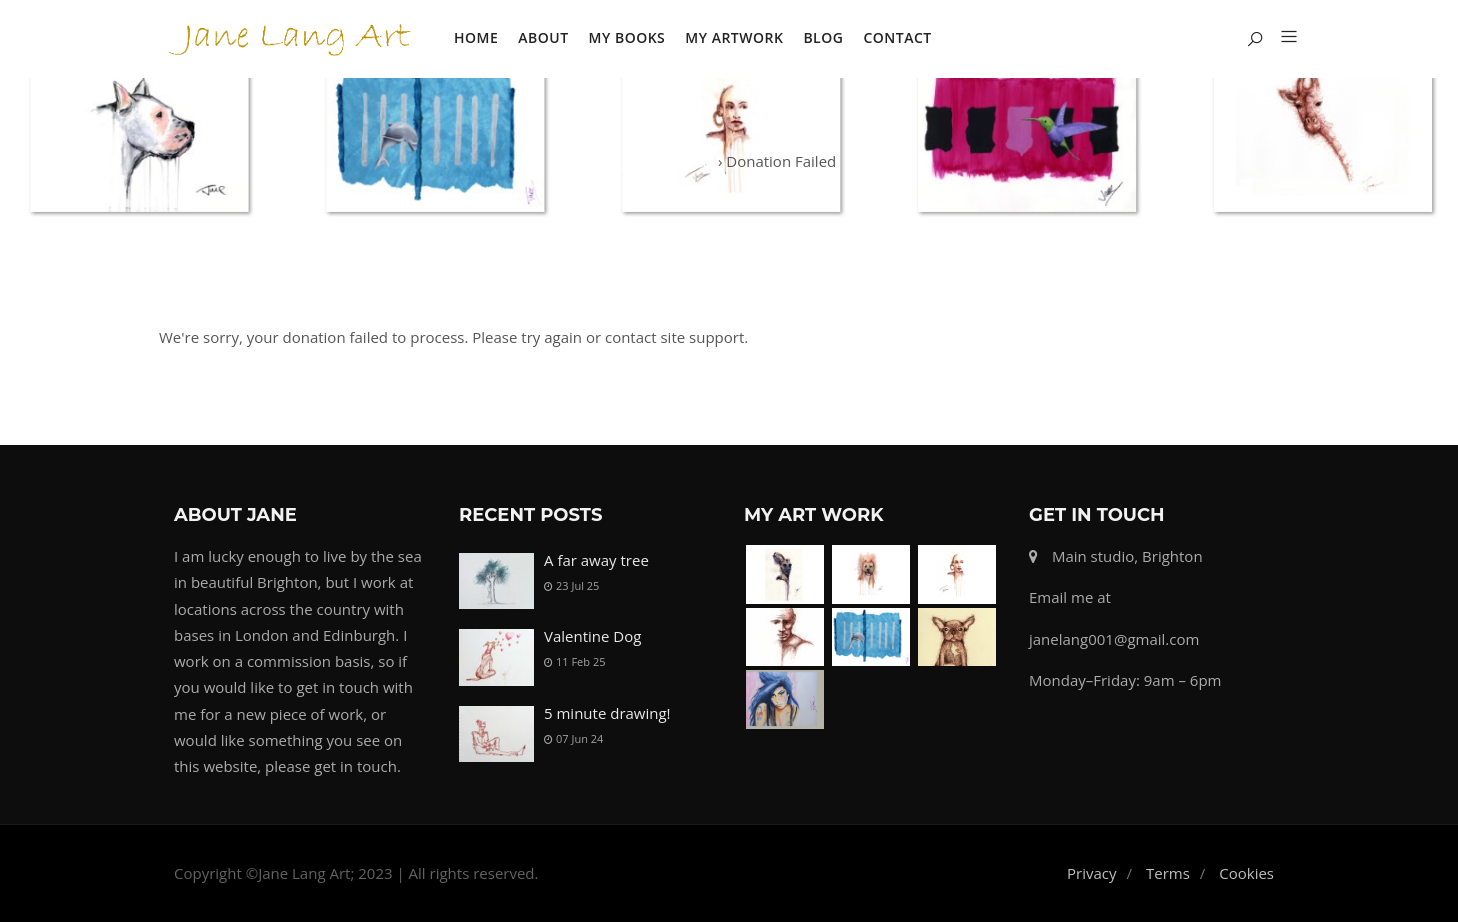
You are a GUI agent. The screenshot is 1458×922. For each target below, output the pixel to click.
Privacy (1091, 873)
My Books (627, 37)
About (543, 37)
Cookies (1246, 873)
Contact (897, 37)
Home (476, 37)
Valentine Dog (592, 636)
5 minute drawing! (607, 713)
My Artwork (734, 37)
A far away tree (596, 560)
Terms (1168, 873)
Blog (823, 37)
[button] (1281, 38)
